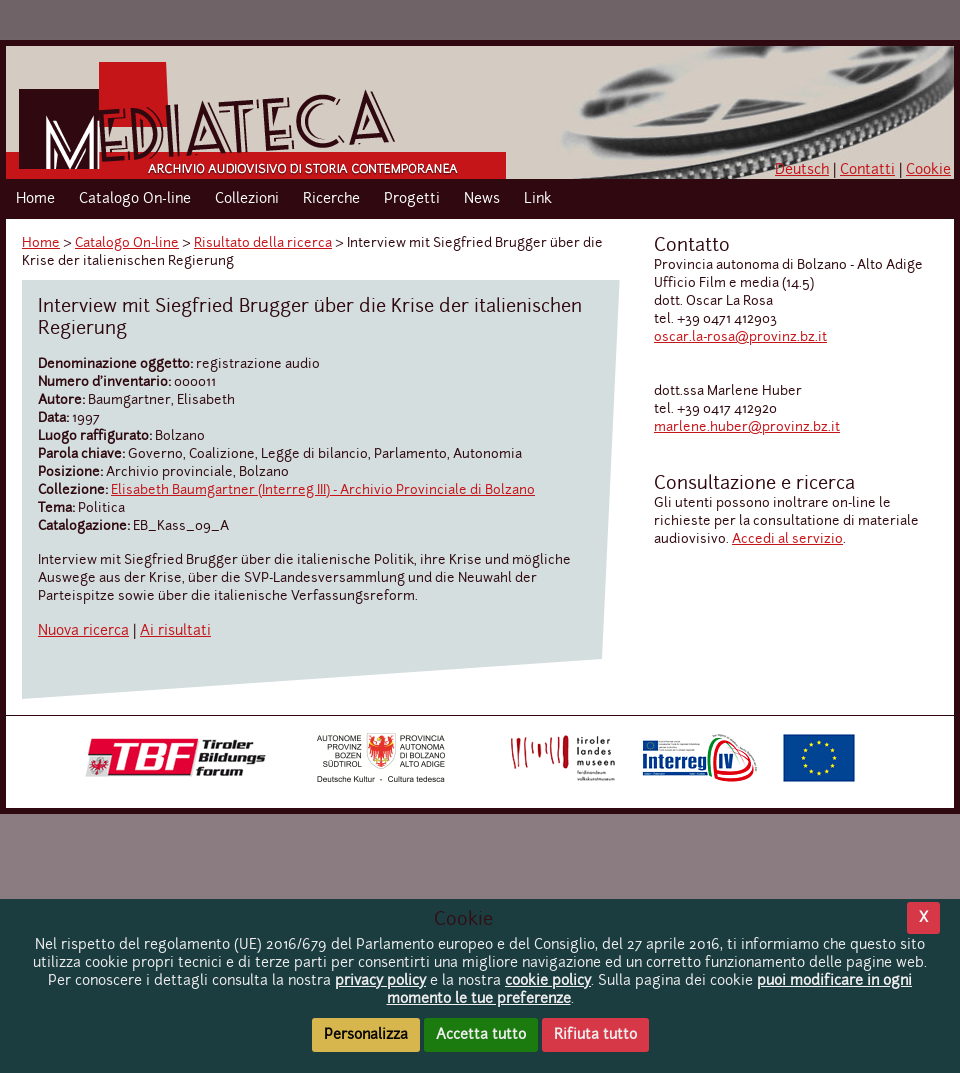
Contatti (867, 170)
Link (538, 199)
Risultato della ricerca (263, 243)
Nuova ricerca (83, 631)
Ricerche (331, 199)
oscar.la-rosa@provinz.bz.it (740, 337)
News (482, 199)
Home (35, 199)
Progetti (412, 199)
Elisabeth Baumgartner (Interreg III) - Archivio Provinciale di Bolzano (323, 490)
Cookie (928, 170)
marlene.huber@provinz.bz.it (747, 427)
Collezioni (247, 199)
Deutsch (802, 170)
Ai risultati (175, 631)
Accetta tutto (481, 1035)
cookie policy (548, 981)
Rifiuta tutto (595, 1035)
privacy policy (380, 981)
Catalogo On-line (135, 199)
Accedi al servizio (787, 539)
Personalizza (366, 1035)
